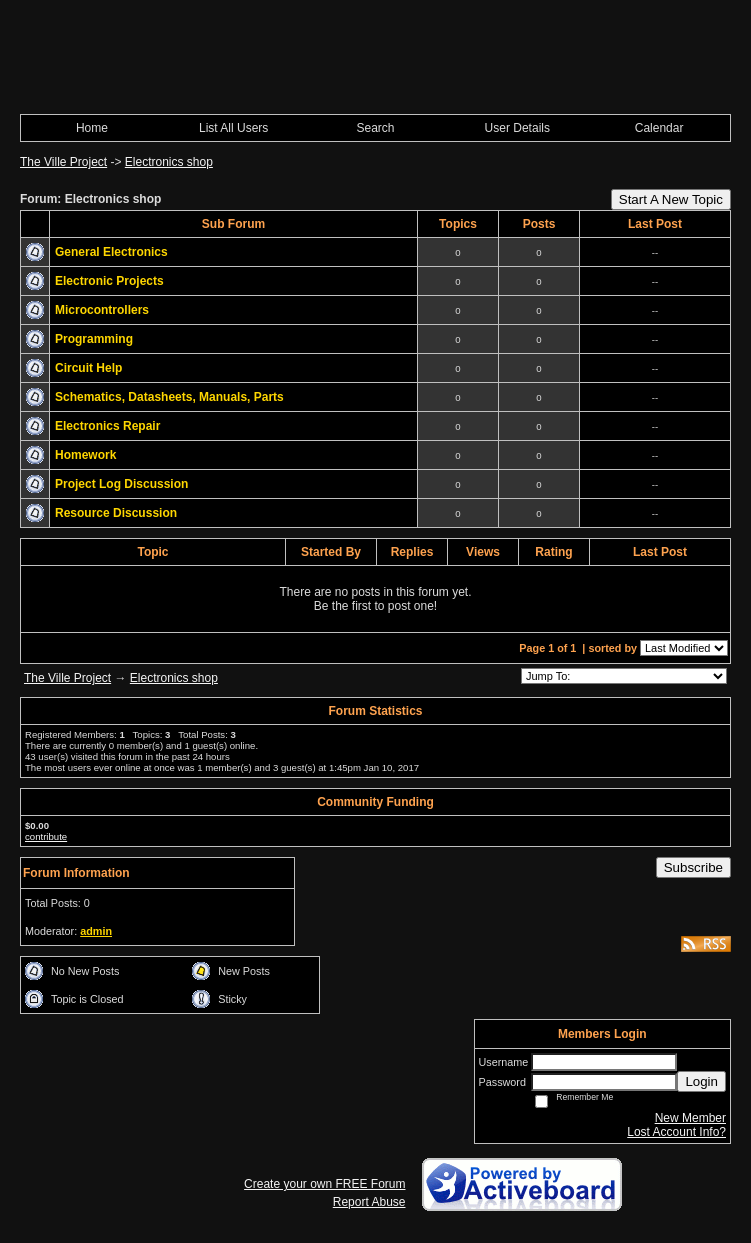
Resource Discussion (116, 513)
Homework (85, 455)
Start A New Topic (671, 199)
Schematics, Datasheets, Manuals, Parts (169, 397)
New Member (690, 1118)
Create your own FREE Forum (324, 1184)
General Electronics (111, 252)
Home (92, 128)
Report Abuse (369, 1202)
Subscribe (693, 867)
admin (96, 931)
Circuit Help (88, 368)
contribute (46, 836)
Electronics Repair (107, 426)
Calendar (659, 128)
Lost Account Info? (676, 1132)
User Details (517, 128)
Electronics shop (169, 162)
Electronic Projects (109, 281)
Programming (94, 339)
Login (701, 1081)
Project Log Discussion (121, 484)
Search (375, 128)
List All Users (233, 128)
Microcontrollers (102, 310)
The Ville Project (63, 162)
